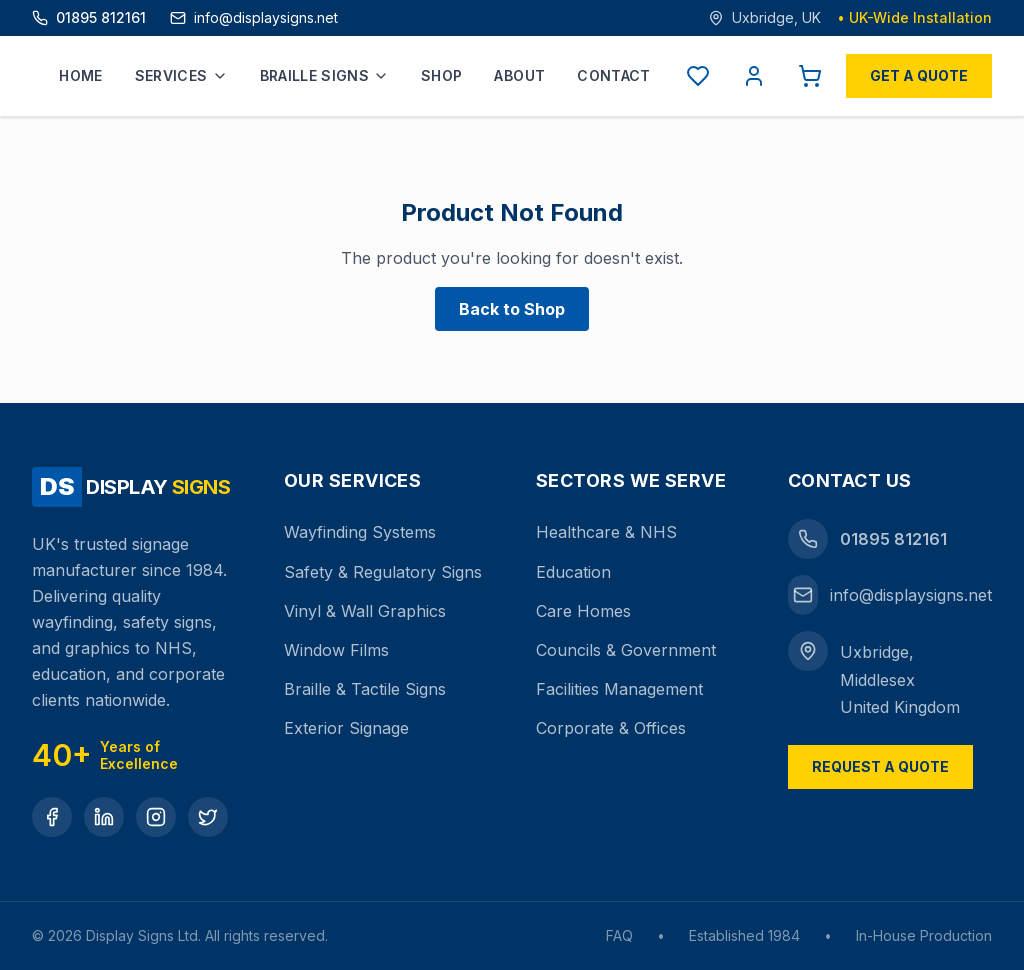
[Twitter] (208, 817)
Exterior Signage (346, 728)
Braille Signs (325, 75)
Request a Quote (880, 766)
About (519, 75)
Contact (613, 75)
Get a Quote (919, 75)
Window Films (336, 650)
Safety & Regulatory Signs (383, 572)
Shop (441, 75)
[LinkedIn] (104, 817)
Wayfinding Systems (360, 532)
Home (80, 75)
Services (181, 75)
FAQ (619, 935)
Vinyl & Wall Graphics (365, 611)
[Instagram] (156, 817)
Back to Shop (512, 309)
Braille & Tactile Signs (365, 689)
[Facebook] (52, 817)
